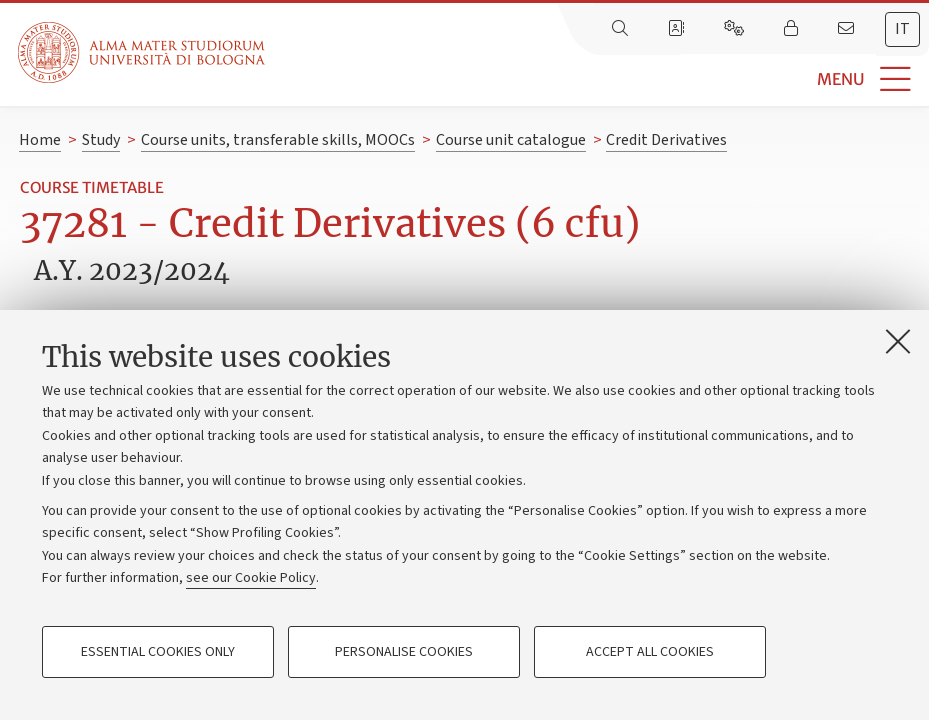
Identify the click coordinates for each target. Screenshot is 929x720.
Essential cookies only (158, 652)
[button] (597, 79)
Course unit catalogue (511, 140)
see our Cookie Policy (251, 578)
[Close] (898, 341)
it (902, 29)
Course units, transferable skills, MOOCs (278, 140)
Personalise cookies (404, 652)
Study (101, 140)
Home (40, 140)
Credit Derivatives (666, 140)
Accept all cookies (650, 652)
